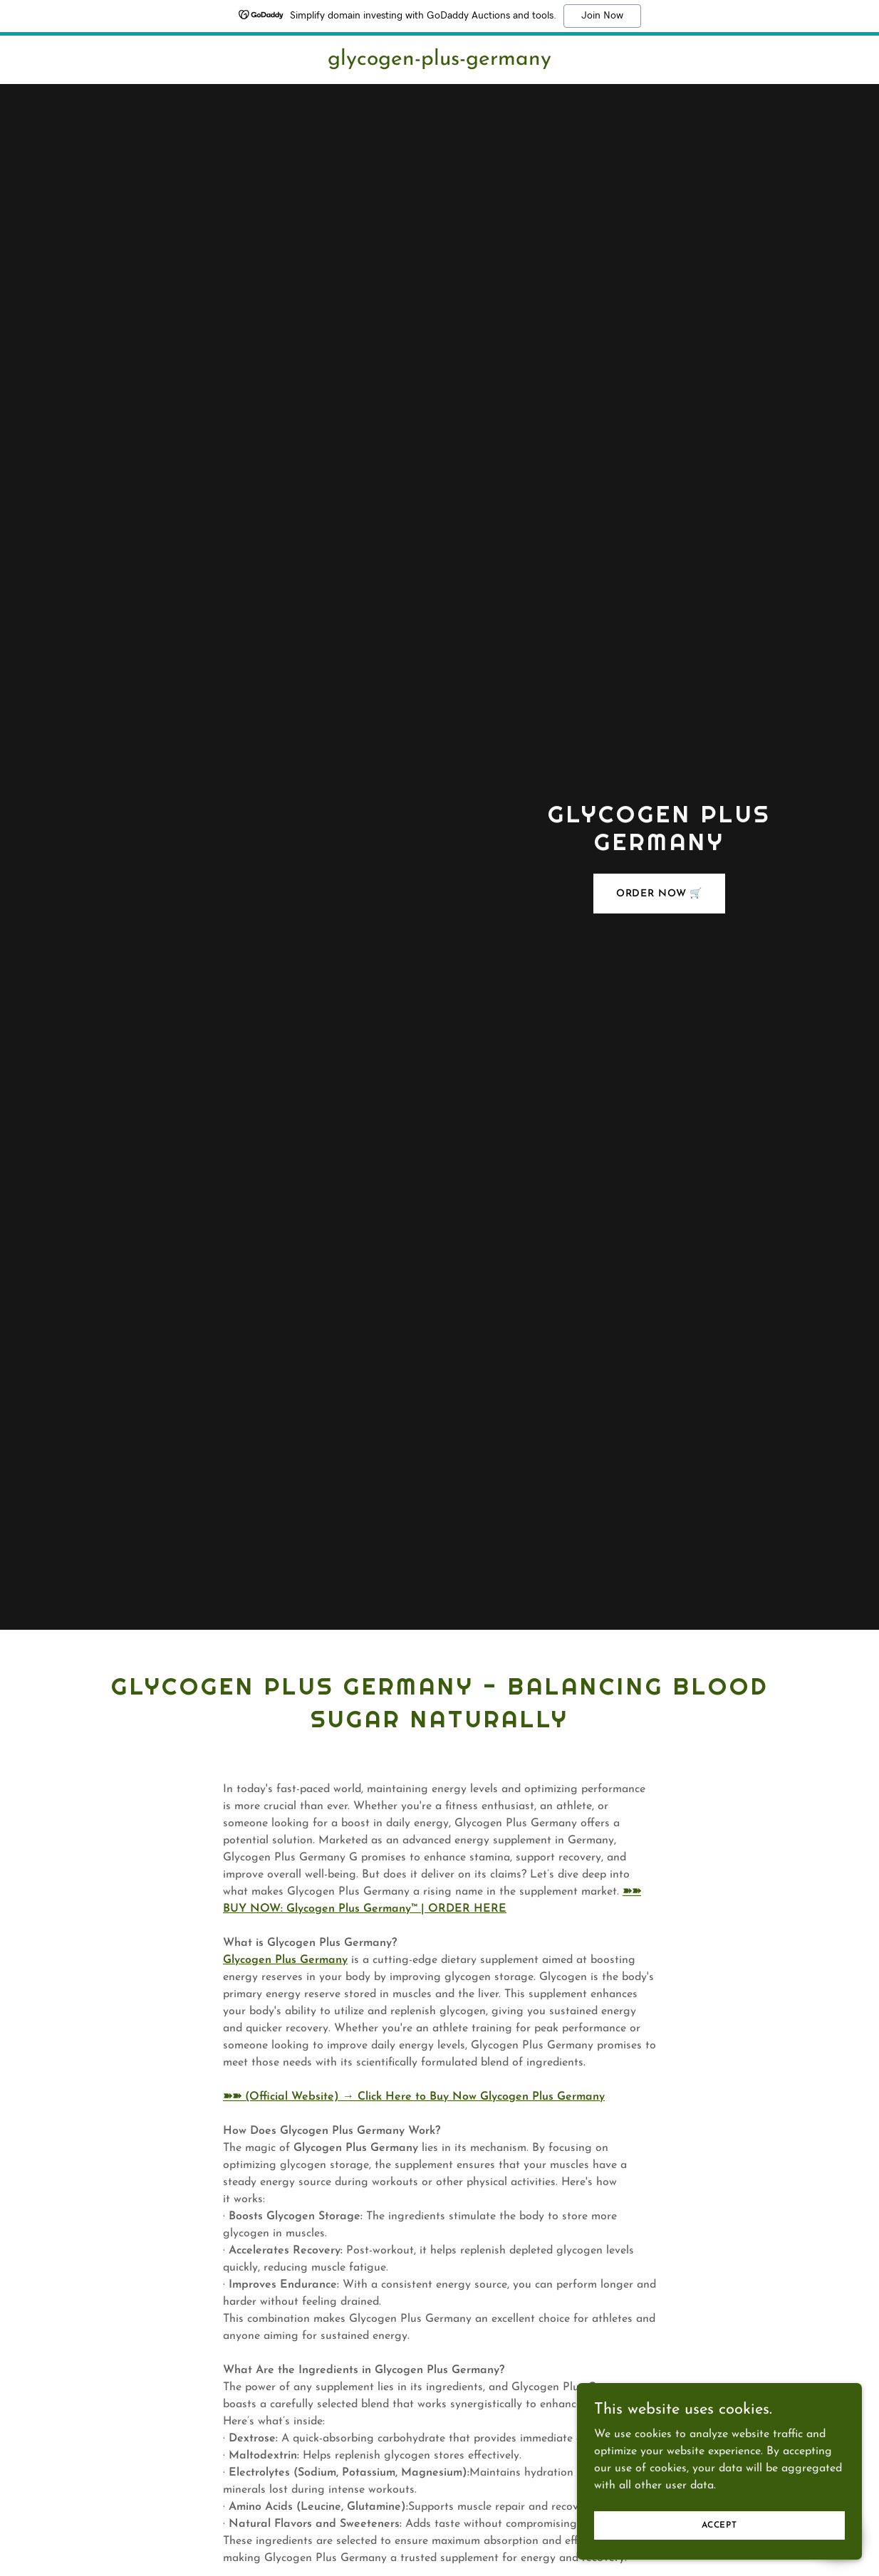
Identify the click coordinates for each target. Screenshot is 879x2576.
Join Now (602, 16)
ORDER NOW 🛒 (659, 894)
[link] (440, 62)
